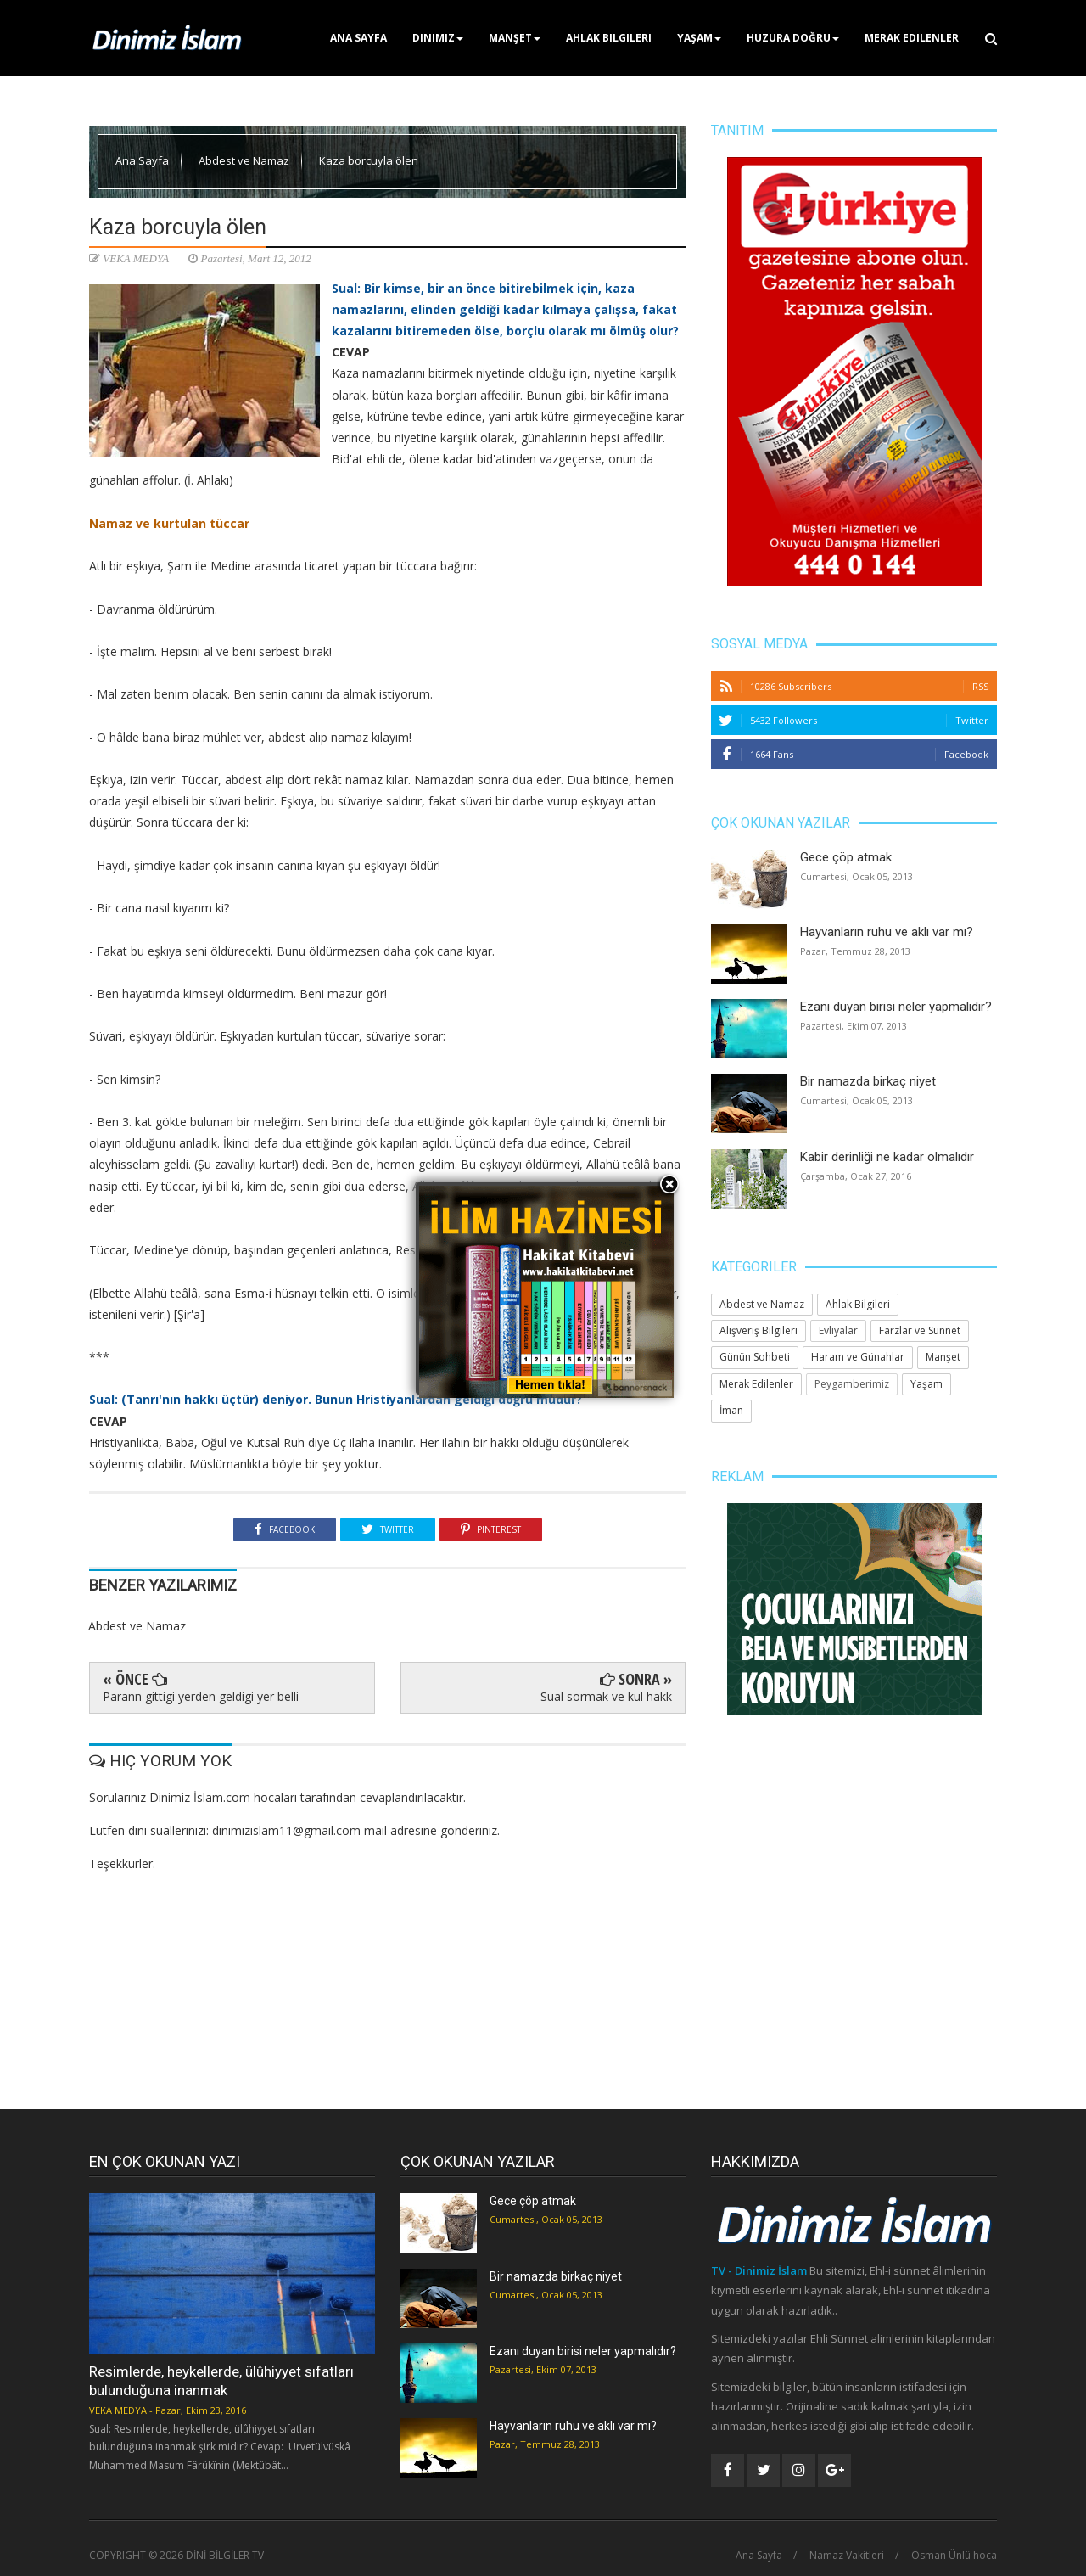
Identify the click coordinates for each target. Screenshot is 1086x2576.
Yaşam (699, 38)
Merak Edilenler (912, 38)
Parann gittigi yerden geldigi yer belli (201, 1696)
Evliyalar (838, 1330)
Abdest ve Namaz (245, 160)
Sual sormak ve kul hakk (606, 1696)
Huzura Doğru (793, 38)
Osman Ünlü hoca (954, 2556)
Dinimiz (437, 38)
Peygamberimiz (851, 1384)
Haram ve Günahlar (857, 1357)
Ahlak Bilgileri (609, 38)
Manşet (514, 38)
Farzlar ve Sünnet (919, 1330)
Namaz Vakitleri (846, 2556)
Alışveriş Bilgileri (758, 1330)
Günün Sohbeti (754, 1357)
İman (731, 1410)
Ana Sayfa (358, 38)
